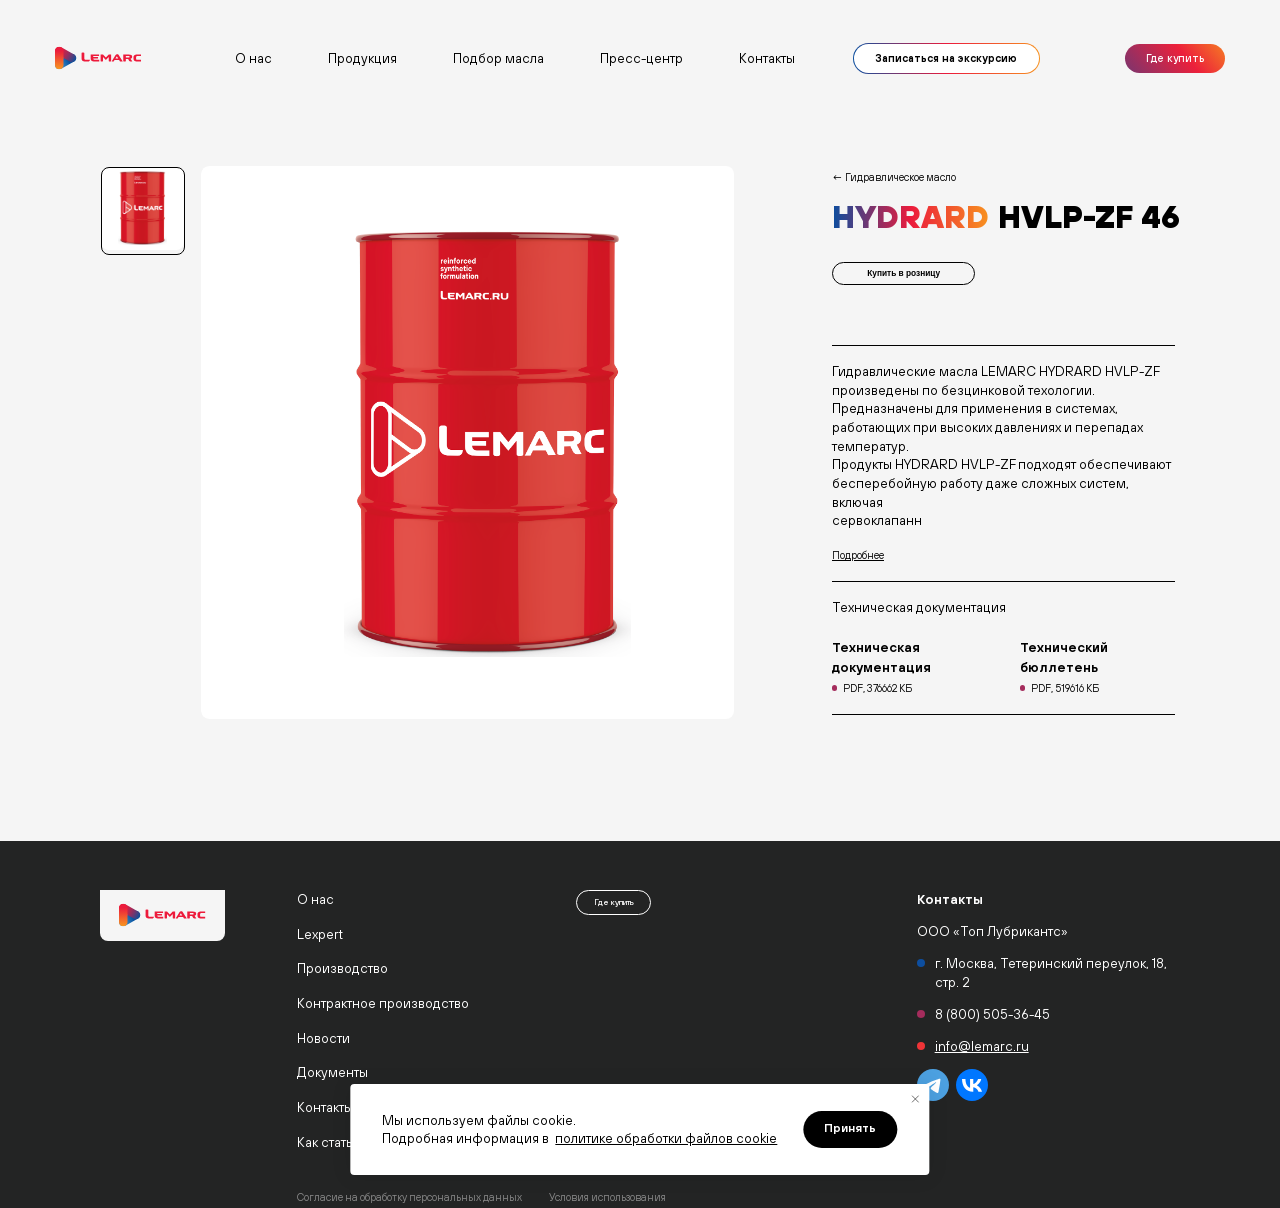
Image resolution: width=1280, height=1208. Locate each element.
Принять (850, 1128)
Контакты (767, 58)
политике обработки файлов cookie (666, 1138)
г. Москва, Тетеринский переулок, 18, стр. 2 (1051, 972)
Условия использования (607, 1197)
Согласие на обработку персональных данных (409, 1197)
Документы (332, 1072)
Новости (323, 1038)
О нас (315, 899)
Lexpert (320, 934)
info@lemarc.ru (982, 1046)
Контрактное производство (383, 1003)
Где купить (1175, 58)
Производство (342, 968)
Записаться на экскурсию (946, 58)
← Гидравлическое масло (894, 177)
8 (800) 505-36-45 (992, 1014)
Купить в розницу (903, 276)
